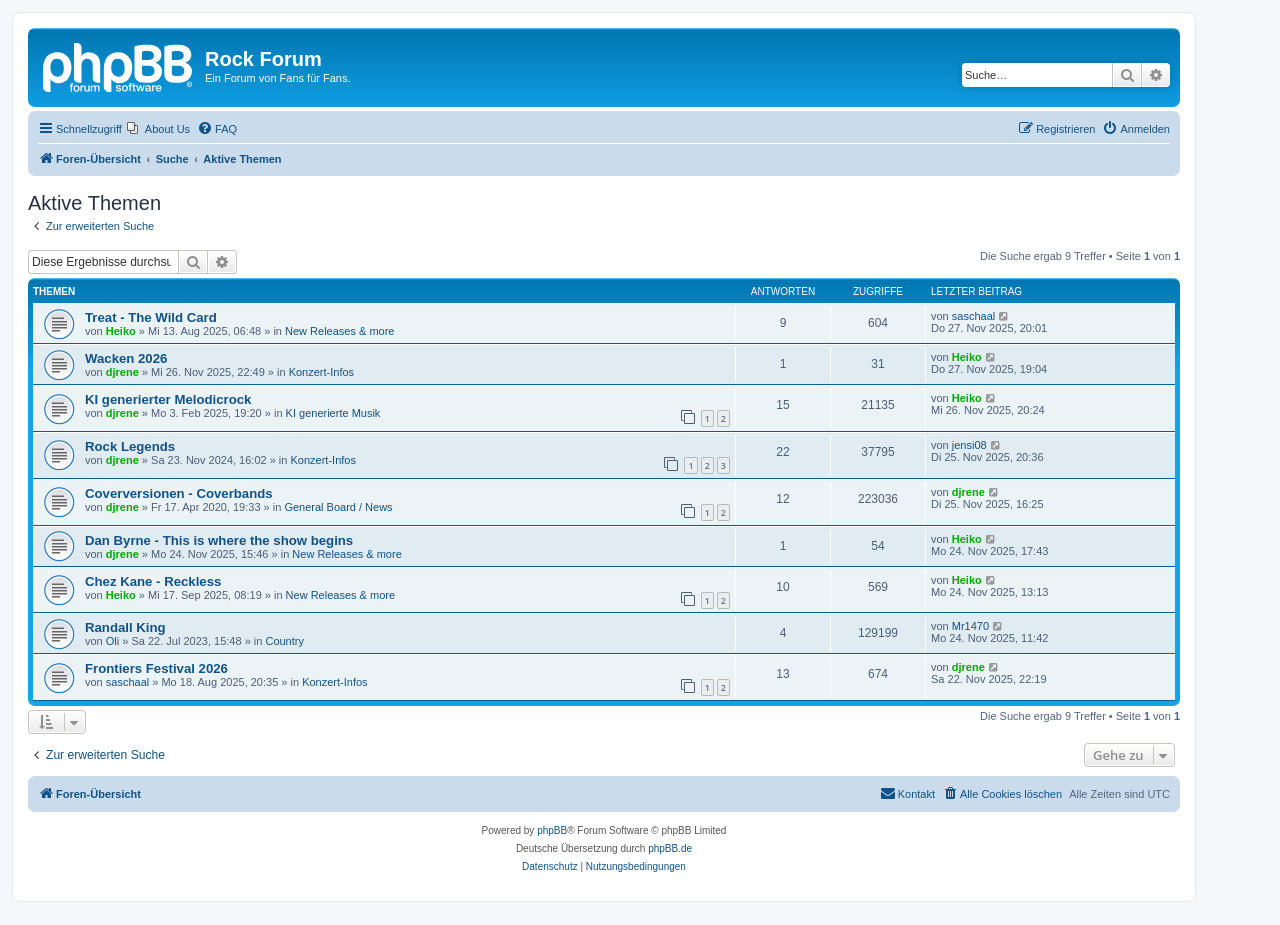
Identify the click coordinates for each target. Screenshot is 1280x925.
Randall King (125, 627)
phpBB (552, 830)
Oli (112, 641)
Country (284, 641)
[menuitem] (158, 129)
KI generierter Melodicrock (168, 399)
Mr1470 (970, 626)
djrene (122, 372)
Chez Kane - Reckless (153, 581)
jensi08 (969, 445)
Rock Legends (130, 446)
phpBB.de (670, 848)
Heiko (121, 331)
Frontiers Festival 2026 (156, 668)
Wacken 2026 (126, 358)
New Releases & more (339, 331)
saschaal (973, 316)
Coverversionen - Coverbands (179, 493)
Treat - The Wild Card (151, 317)
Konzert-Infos (321, 372)
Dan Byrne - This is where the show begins (219, 540)
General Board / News (338, 507)
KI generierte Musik (333, 413)
